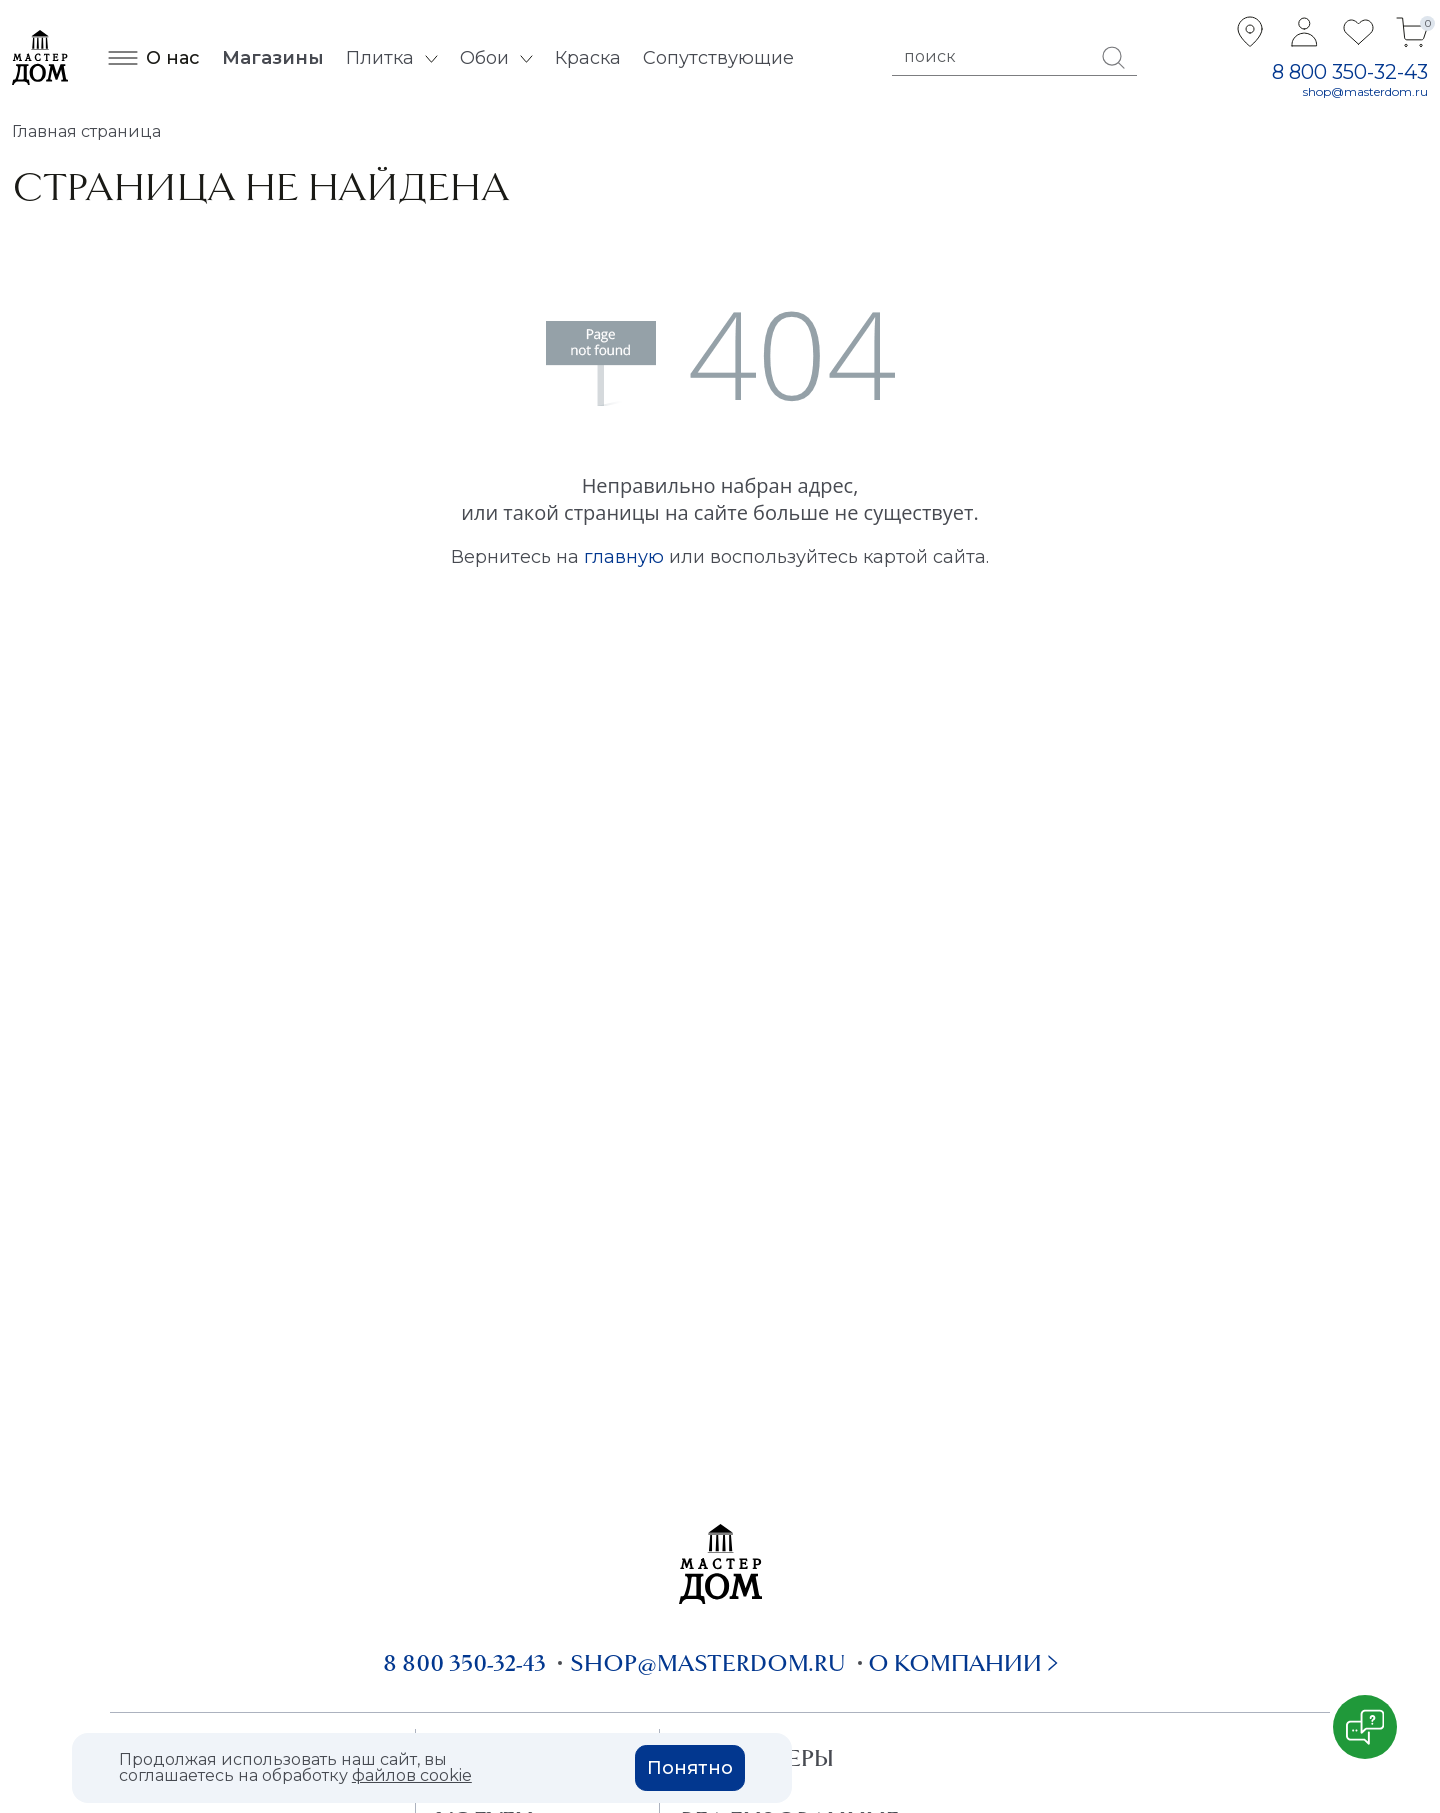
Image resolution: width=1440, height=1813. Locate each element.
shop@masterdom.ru (1365, 91)
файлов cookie (412, 1775)
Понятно (690, 1768)
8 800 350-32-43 (1350, 72)
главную (624, 557)
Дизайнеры (757, 1758)
